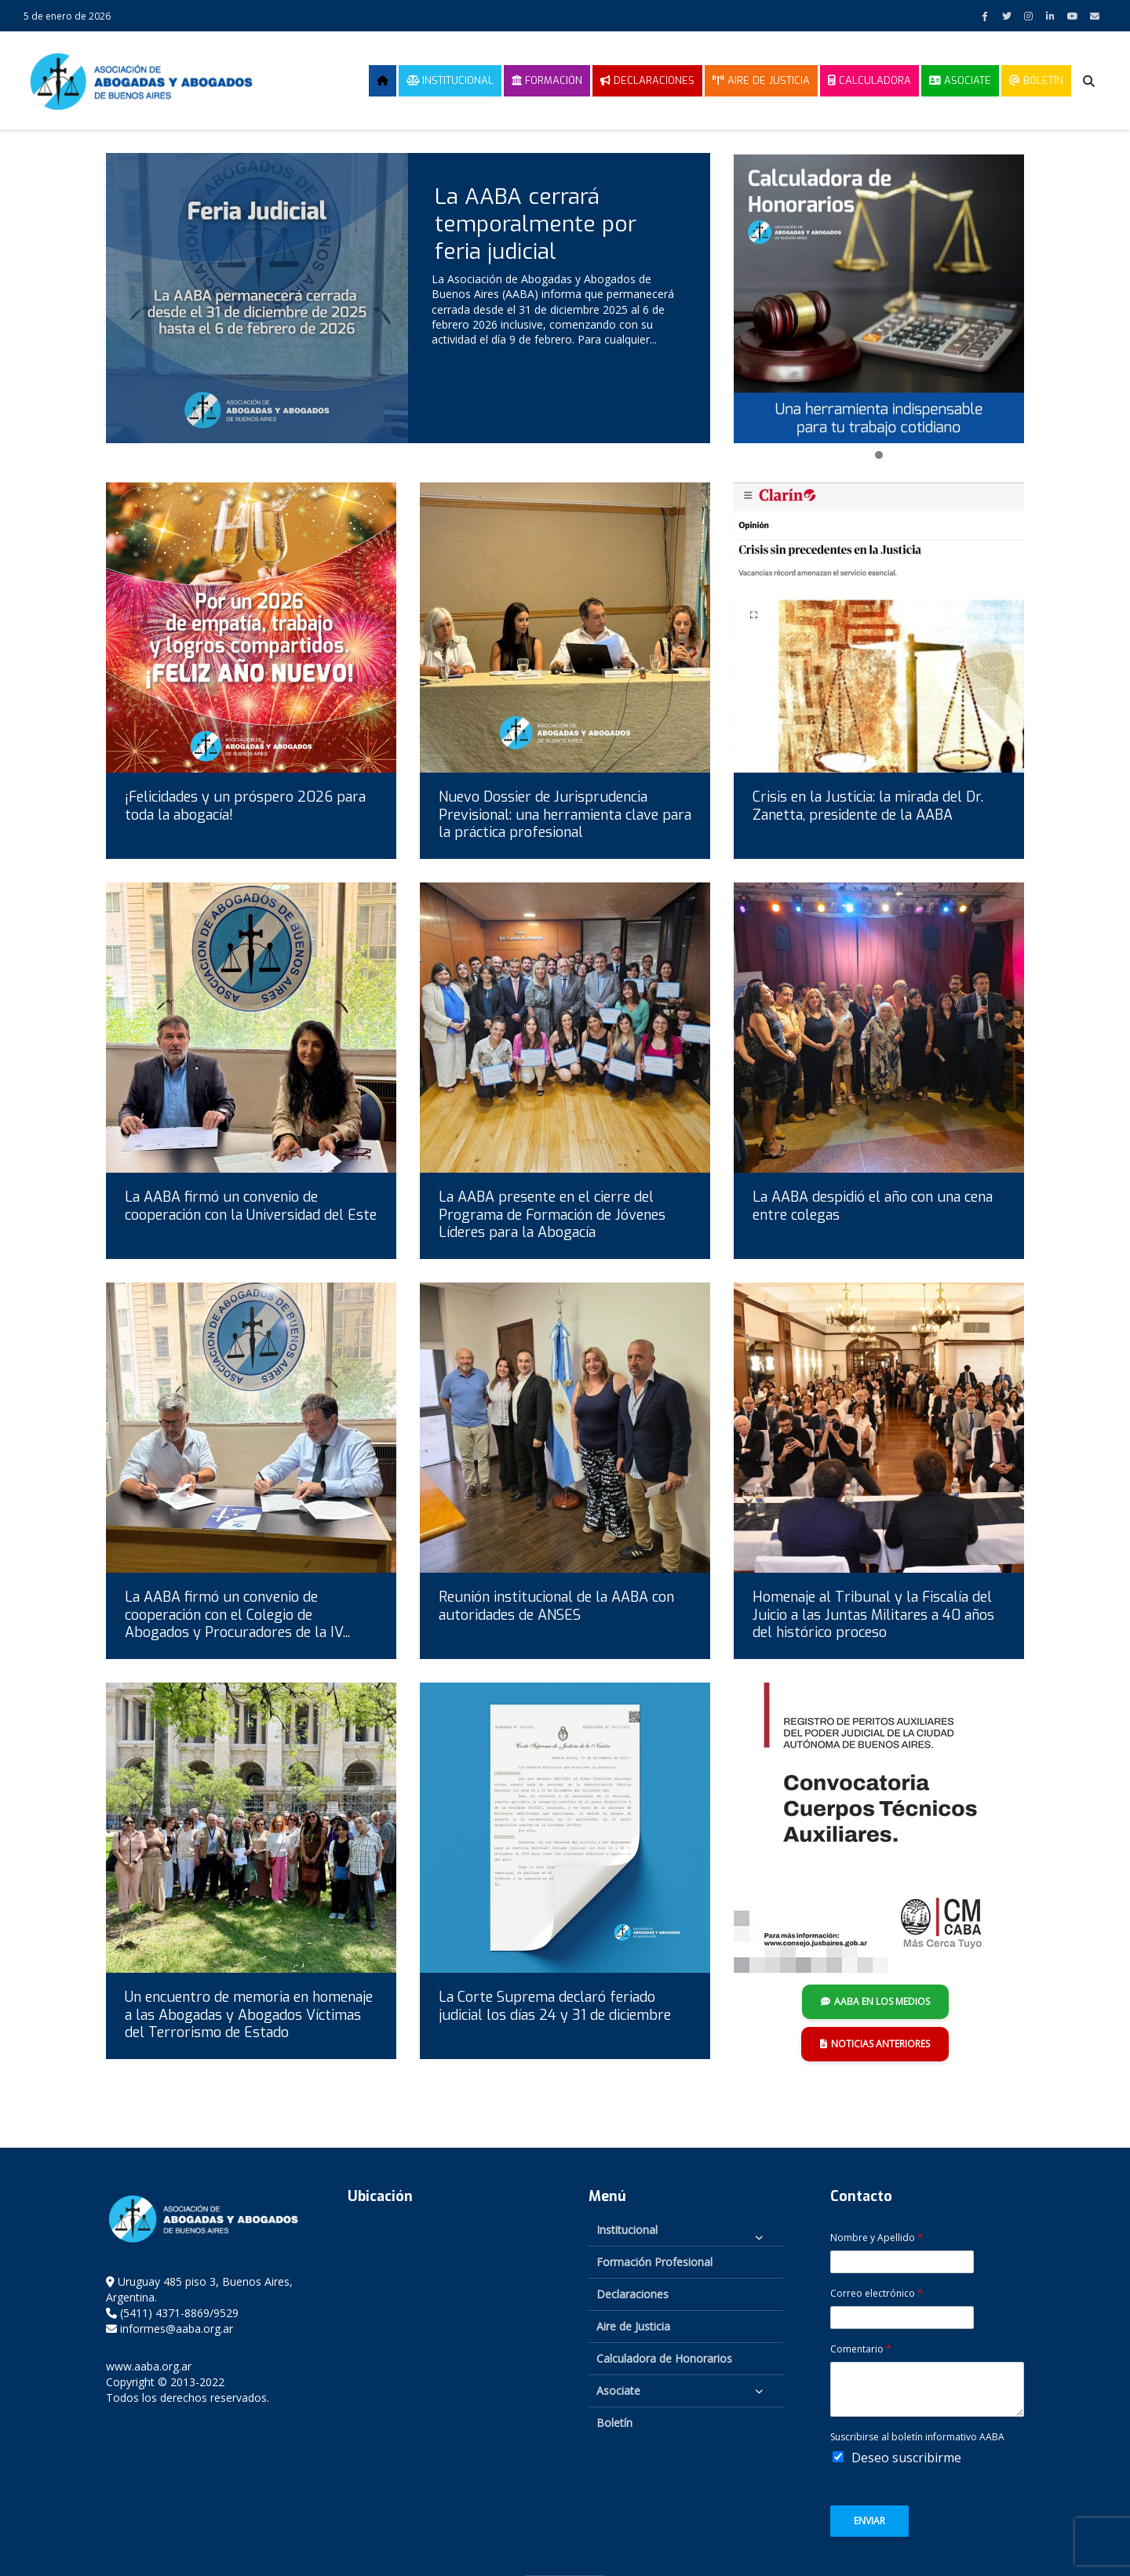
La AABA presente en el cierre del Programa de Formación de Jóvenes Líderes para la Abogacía (552, 1215)
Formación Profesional (654, 2261)
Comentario (860, 2349)
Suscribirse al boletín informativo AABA (917, 2437)
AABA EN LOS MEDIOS (875, 2001)
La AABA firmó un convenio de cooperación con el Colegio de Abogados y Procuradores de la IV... (237, 1615)
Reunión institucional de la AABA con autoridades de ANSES (556, 1606)
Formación (547, 80)
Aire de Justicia (761, 80)
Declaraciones (647, 80)
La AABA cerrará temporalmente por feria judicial (535, 224)
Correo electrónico (876, 2293)
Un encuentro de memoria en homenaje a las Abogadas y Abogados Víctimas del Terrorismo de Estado (249, 2015)
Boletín (1036, 80)
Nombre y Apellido (876, 2238)
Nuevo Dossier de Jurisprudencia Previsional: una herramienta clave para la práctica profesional (565, 815)
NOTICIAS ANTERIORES (875, 2043)
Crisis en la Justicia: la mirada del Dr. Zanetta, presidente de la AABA (868, 806)
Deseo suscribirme (906, 2457)
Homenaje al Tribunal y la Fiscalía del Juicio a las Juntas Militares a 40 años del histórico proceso (873, 1615)
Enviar (869, 2520)
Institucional (450, 80)
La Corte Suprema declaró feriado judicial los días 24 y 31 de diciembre (555, 2006)
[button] (879, 455)
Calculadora (869, 80)
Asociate (960, 80)
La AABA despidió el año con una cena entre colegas (873, 1206)
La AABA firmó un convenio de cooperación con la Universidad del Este (251, 1206)
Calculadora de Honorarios (664, 2358)
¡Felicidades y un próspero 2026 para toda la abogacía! (245, 806)
